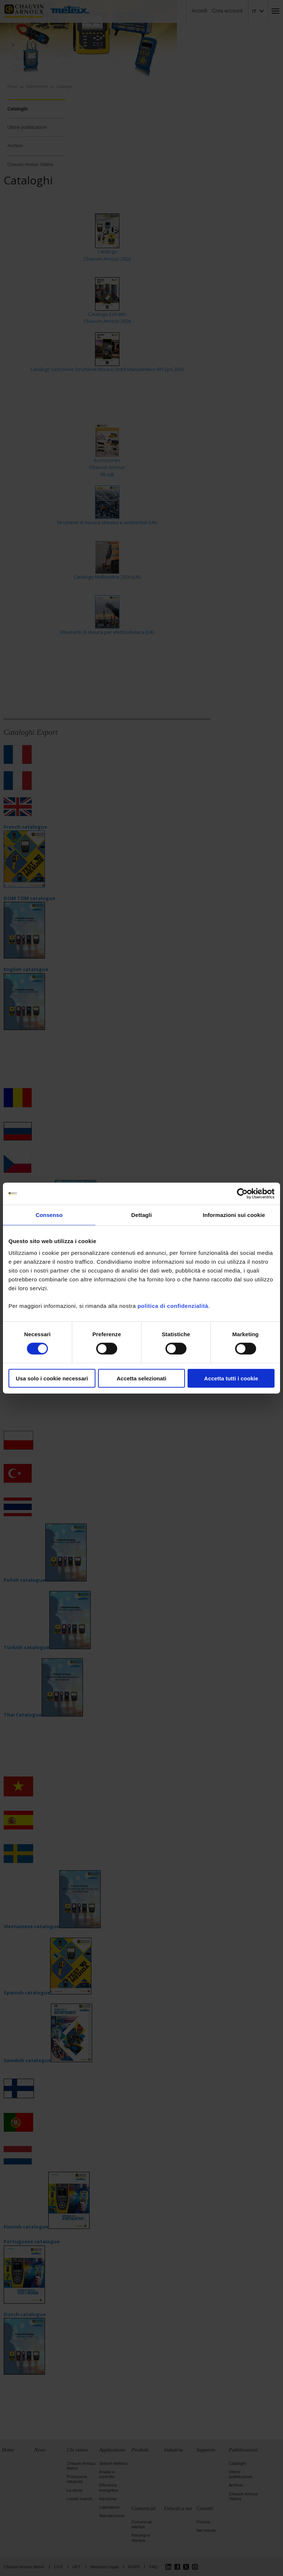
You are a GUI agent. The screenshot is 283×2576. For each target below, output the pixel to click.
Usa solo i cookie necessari (52, 1378)
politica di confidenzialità (172, 1305)
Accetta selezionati (141, 1378)
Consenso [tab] (49, 1215)
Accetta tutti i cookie (231, 1378)
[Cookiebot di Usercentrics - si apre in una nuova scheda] (242, 1193)
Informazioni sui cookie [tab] (234, 1215)
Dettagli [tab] (141, 1215)
